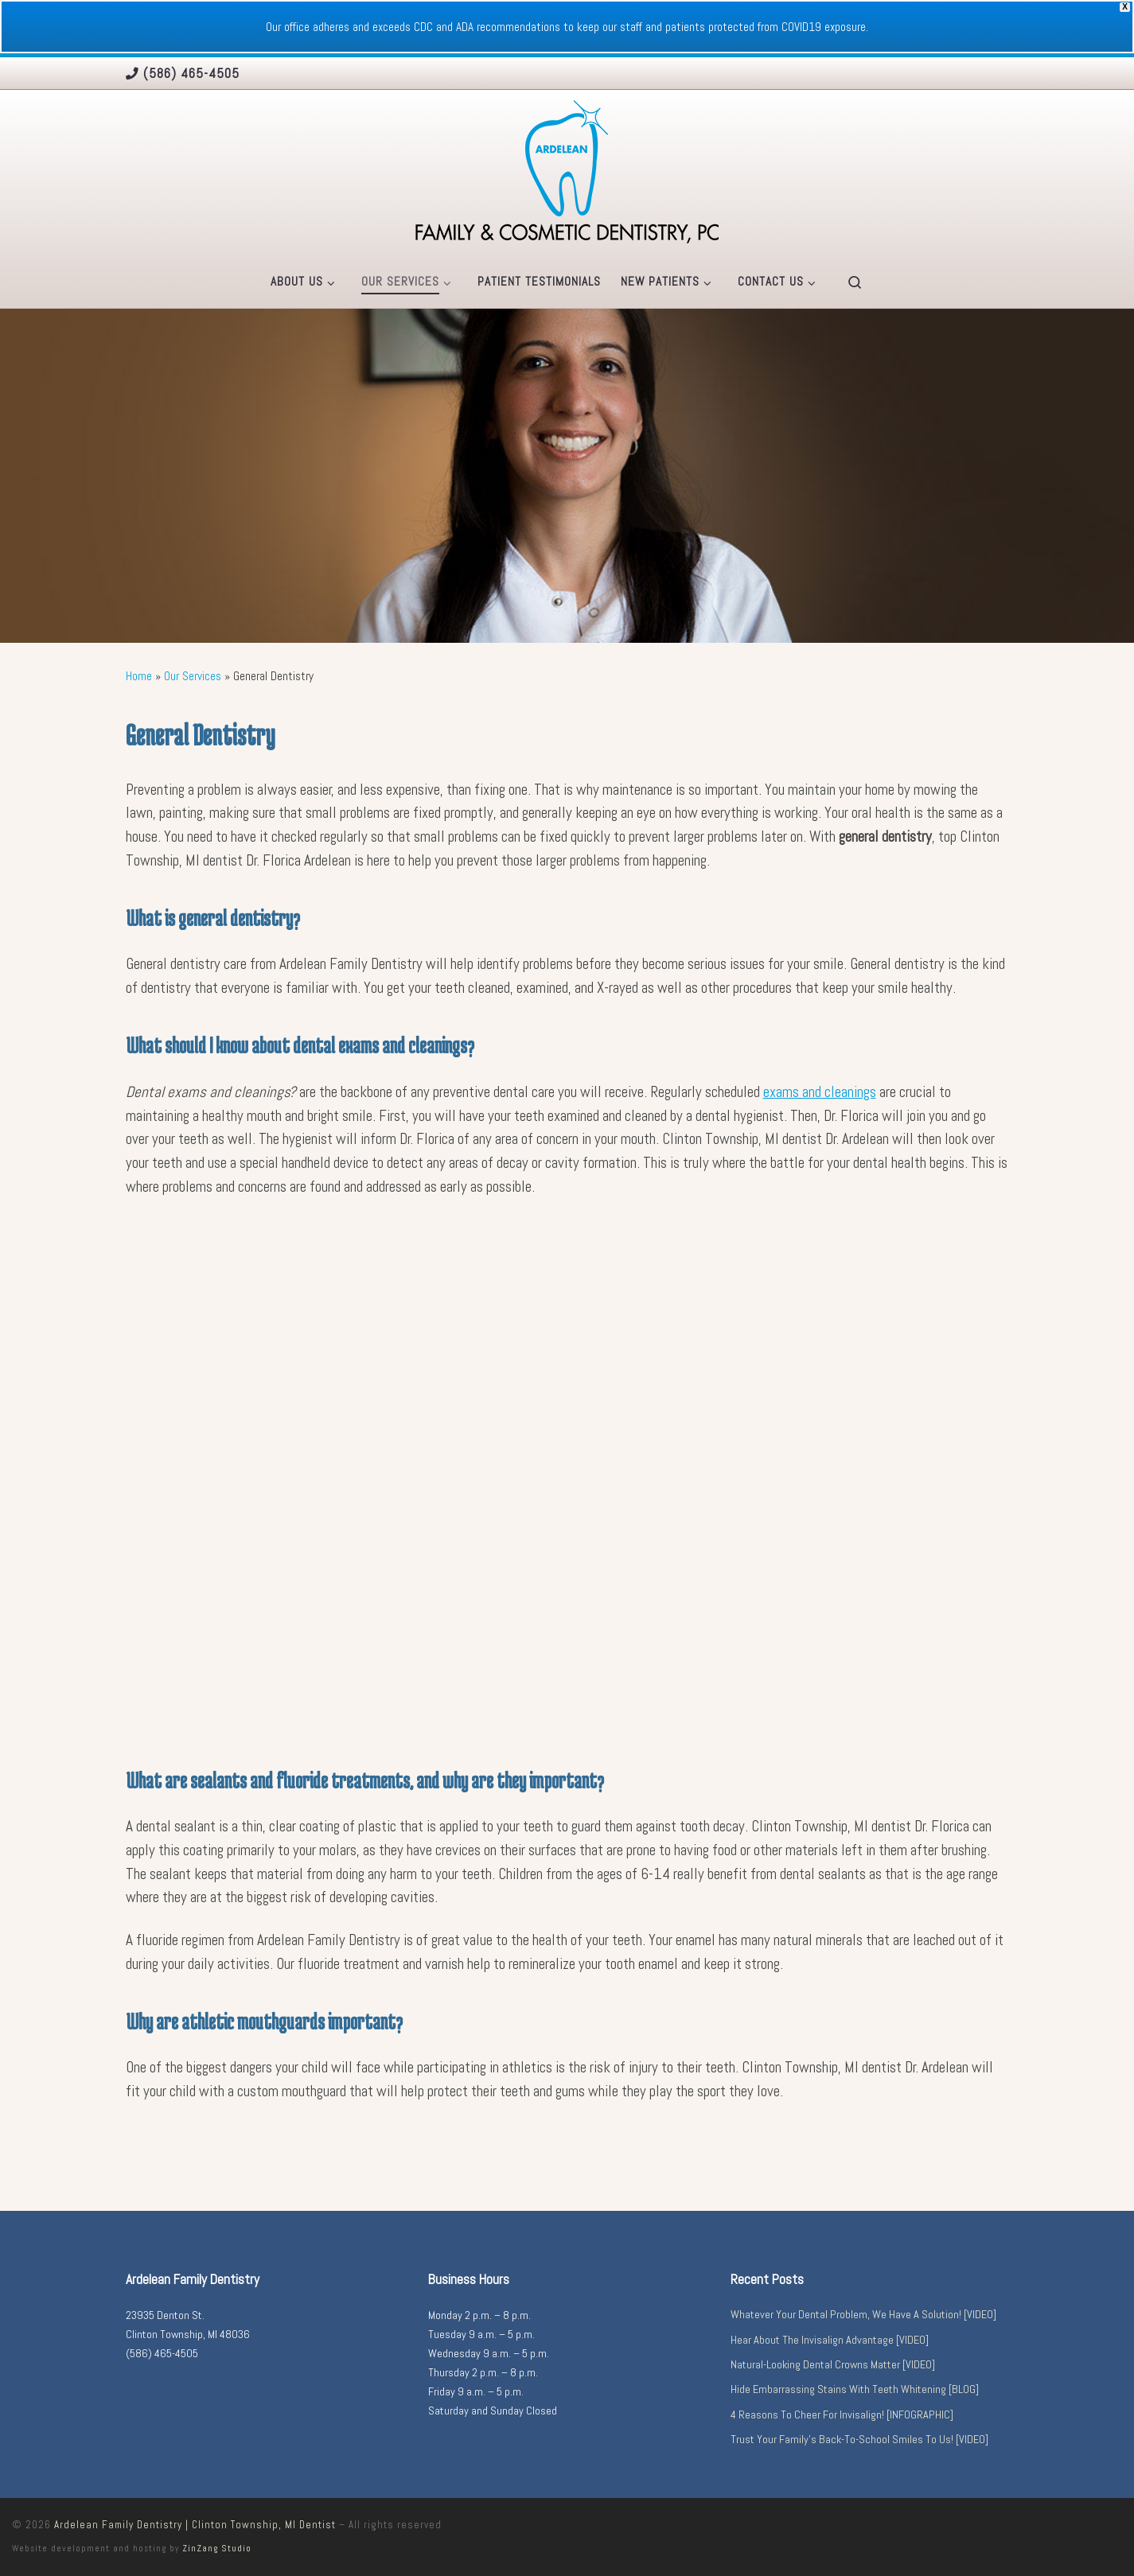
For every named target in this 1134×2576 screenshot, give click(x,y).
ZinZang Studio (216, 2548)
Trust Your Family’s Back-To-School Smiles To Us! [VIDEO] (859, 2439)
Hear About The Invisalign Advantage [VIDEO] (830, 2340)
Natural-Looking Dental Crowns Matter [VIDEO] (833, 2364)
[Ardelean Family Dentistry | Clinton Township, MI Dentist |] (567, 170)
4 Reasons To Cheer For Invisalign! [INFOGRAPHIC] (842, 2414)
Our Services (192, 675)
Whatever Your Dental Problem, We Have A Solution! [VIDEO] (863, 2314)
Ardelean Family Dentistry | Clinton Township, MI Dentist (195, 2524)
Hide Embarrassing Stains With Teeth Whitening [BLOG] (855, 2389)
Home (139, 675)
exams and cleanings (819, 1092)
